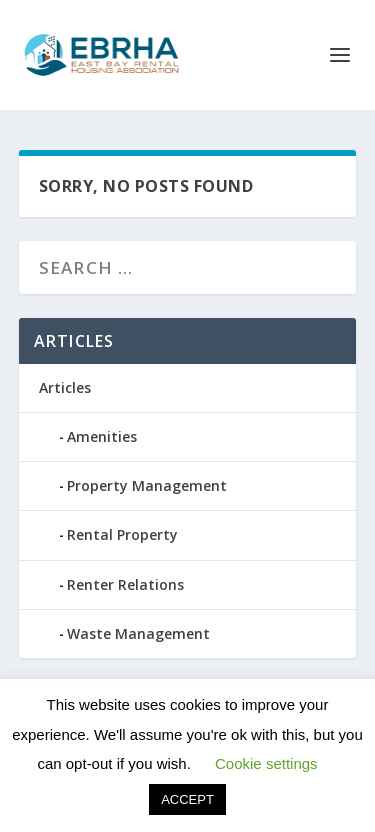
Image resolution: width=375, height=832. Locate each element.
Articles (65, 387)
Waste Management (138, 633)
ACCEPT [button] (187, 799)
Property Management (147, 485)
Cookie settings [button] (266, 763)
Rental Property (122, 534)
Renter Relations (125, 584)
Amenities (102, 436)
